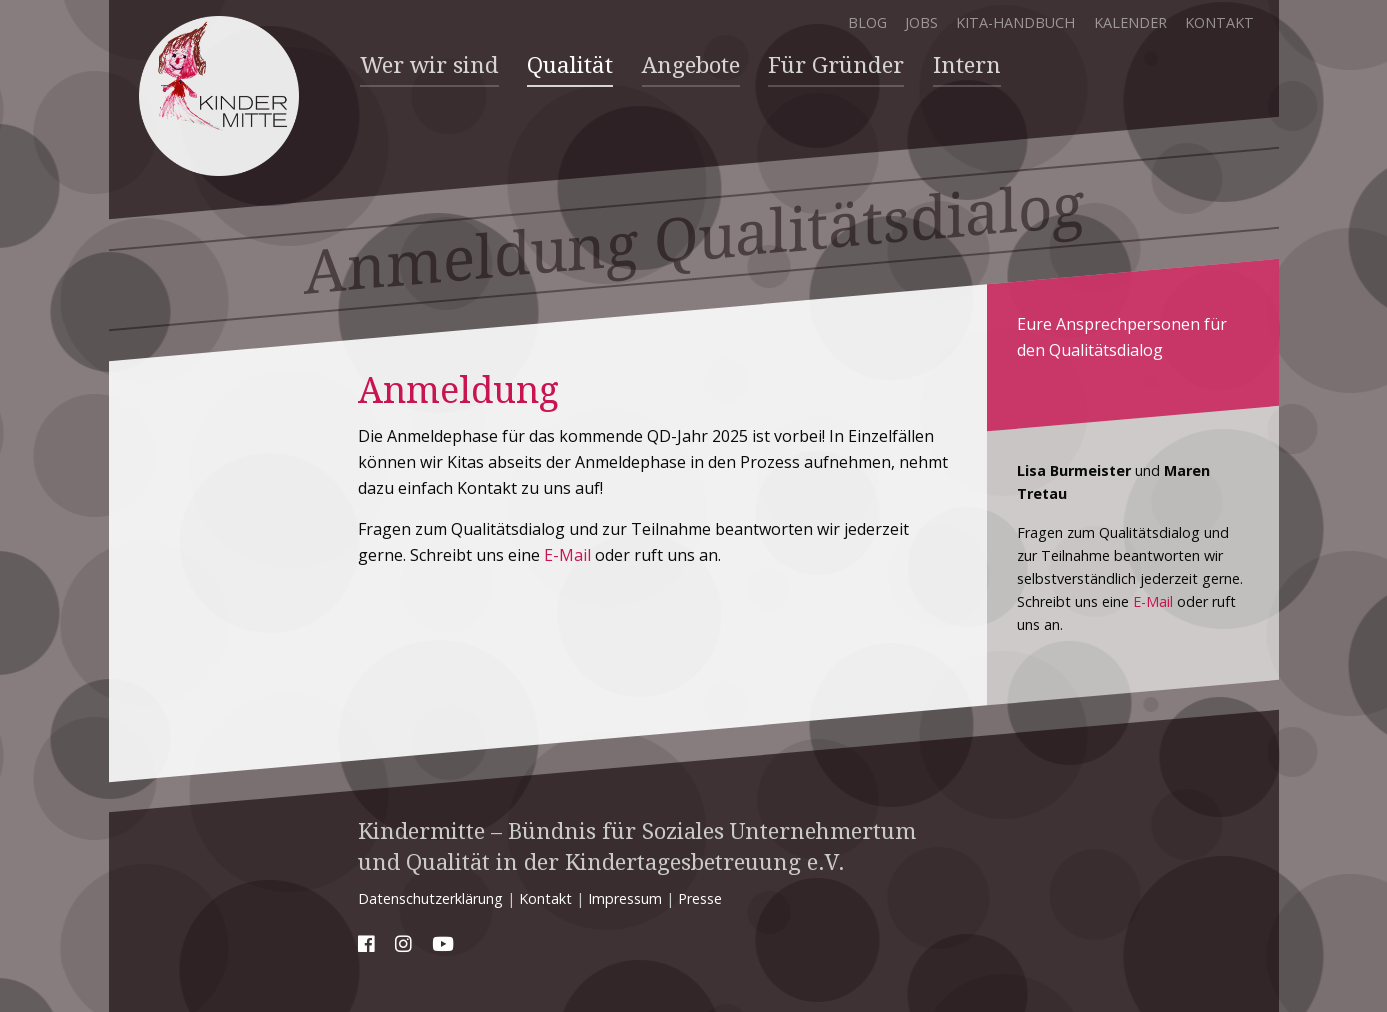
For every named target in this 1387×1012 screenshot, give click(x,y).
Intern (966, 65)
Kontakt (1219, 22)
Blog (866, 22)
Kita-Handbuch (1015, 22)
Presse (700, 897)
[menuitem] (429, 66)
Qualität (570, 65)
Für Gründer (836, 65)
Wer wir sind (429, 65)
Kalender (1129, 22)
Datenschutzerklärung (430, 897)
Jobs (920, 22)
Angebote (690, 65)
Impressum (625, 897)
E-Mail (567, 554)
